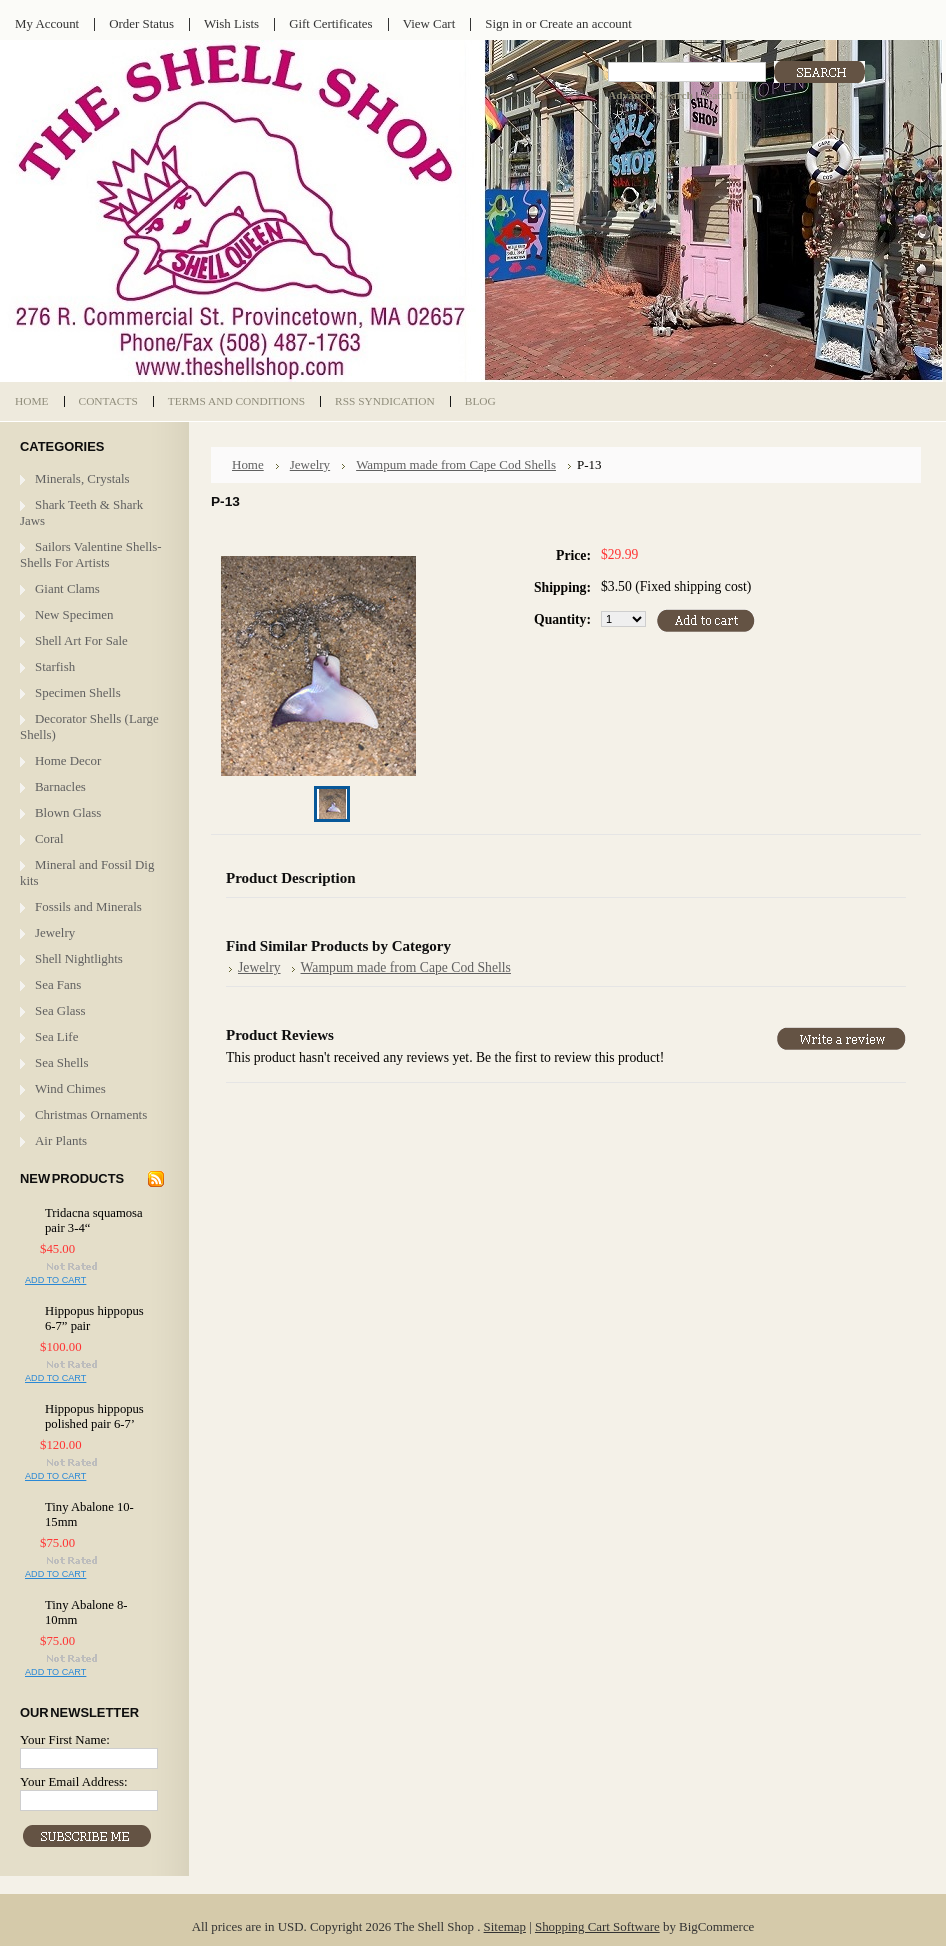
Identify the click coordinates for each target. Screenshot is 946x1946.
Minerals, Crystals (82, 478)
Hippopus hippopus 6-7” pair (94, 1318)
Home (248, 464)
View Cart (429, 23)
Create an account (585, 23)
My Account (47, 23)
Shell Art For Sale (81, 640)
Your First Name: (65, 1739)
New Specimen (74, 614)
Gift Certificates (331, 23)
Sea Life (56, 1036)
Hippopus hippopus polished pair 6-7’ (94, 1416)
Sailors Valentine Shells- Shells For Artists (91, 554)
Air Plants (61, 1140)
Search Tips (727, 95)
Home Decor (68, 760)
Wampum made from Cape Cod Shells (456, 464)
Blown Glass (68, 812)
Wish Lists (231, 23)
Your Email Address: (74, 1781)
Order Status (141, 23)
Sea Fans (58, 984)
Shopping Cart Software (597, 1926)
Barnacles (60, 786)
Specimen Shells (78, 692)
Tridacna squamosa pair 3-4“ (94, 1220)
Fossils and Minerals (88, 906)
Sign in (503, 23)
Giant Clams (67, 588)
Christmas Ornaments (91, 1114)
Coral (49, 838)
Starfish (55, 666)
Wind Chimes (70, 1088)
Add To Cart (55, 1280)
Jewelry (55, 932)
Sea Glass (60, 1010)
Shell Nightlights (79, 958)
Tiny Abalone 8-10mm (86, 1612)
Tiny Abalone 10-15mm (89, 1514)
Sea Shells (61, 1062)
